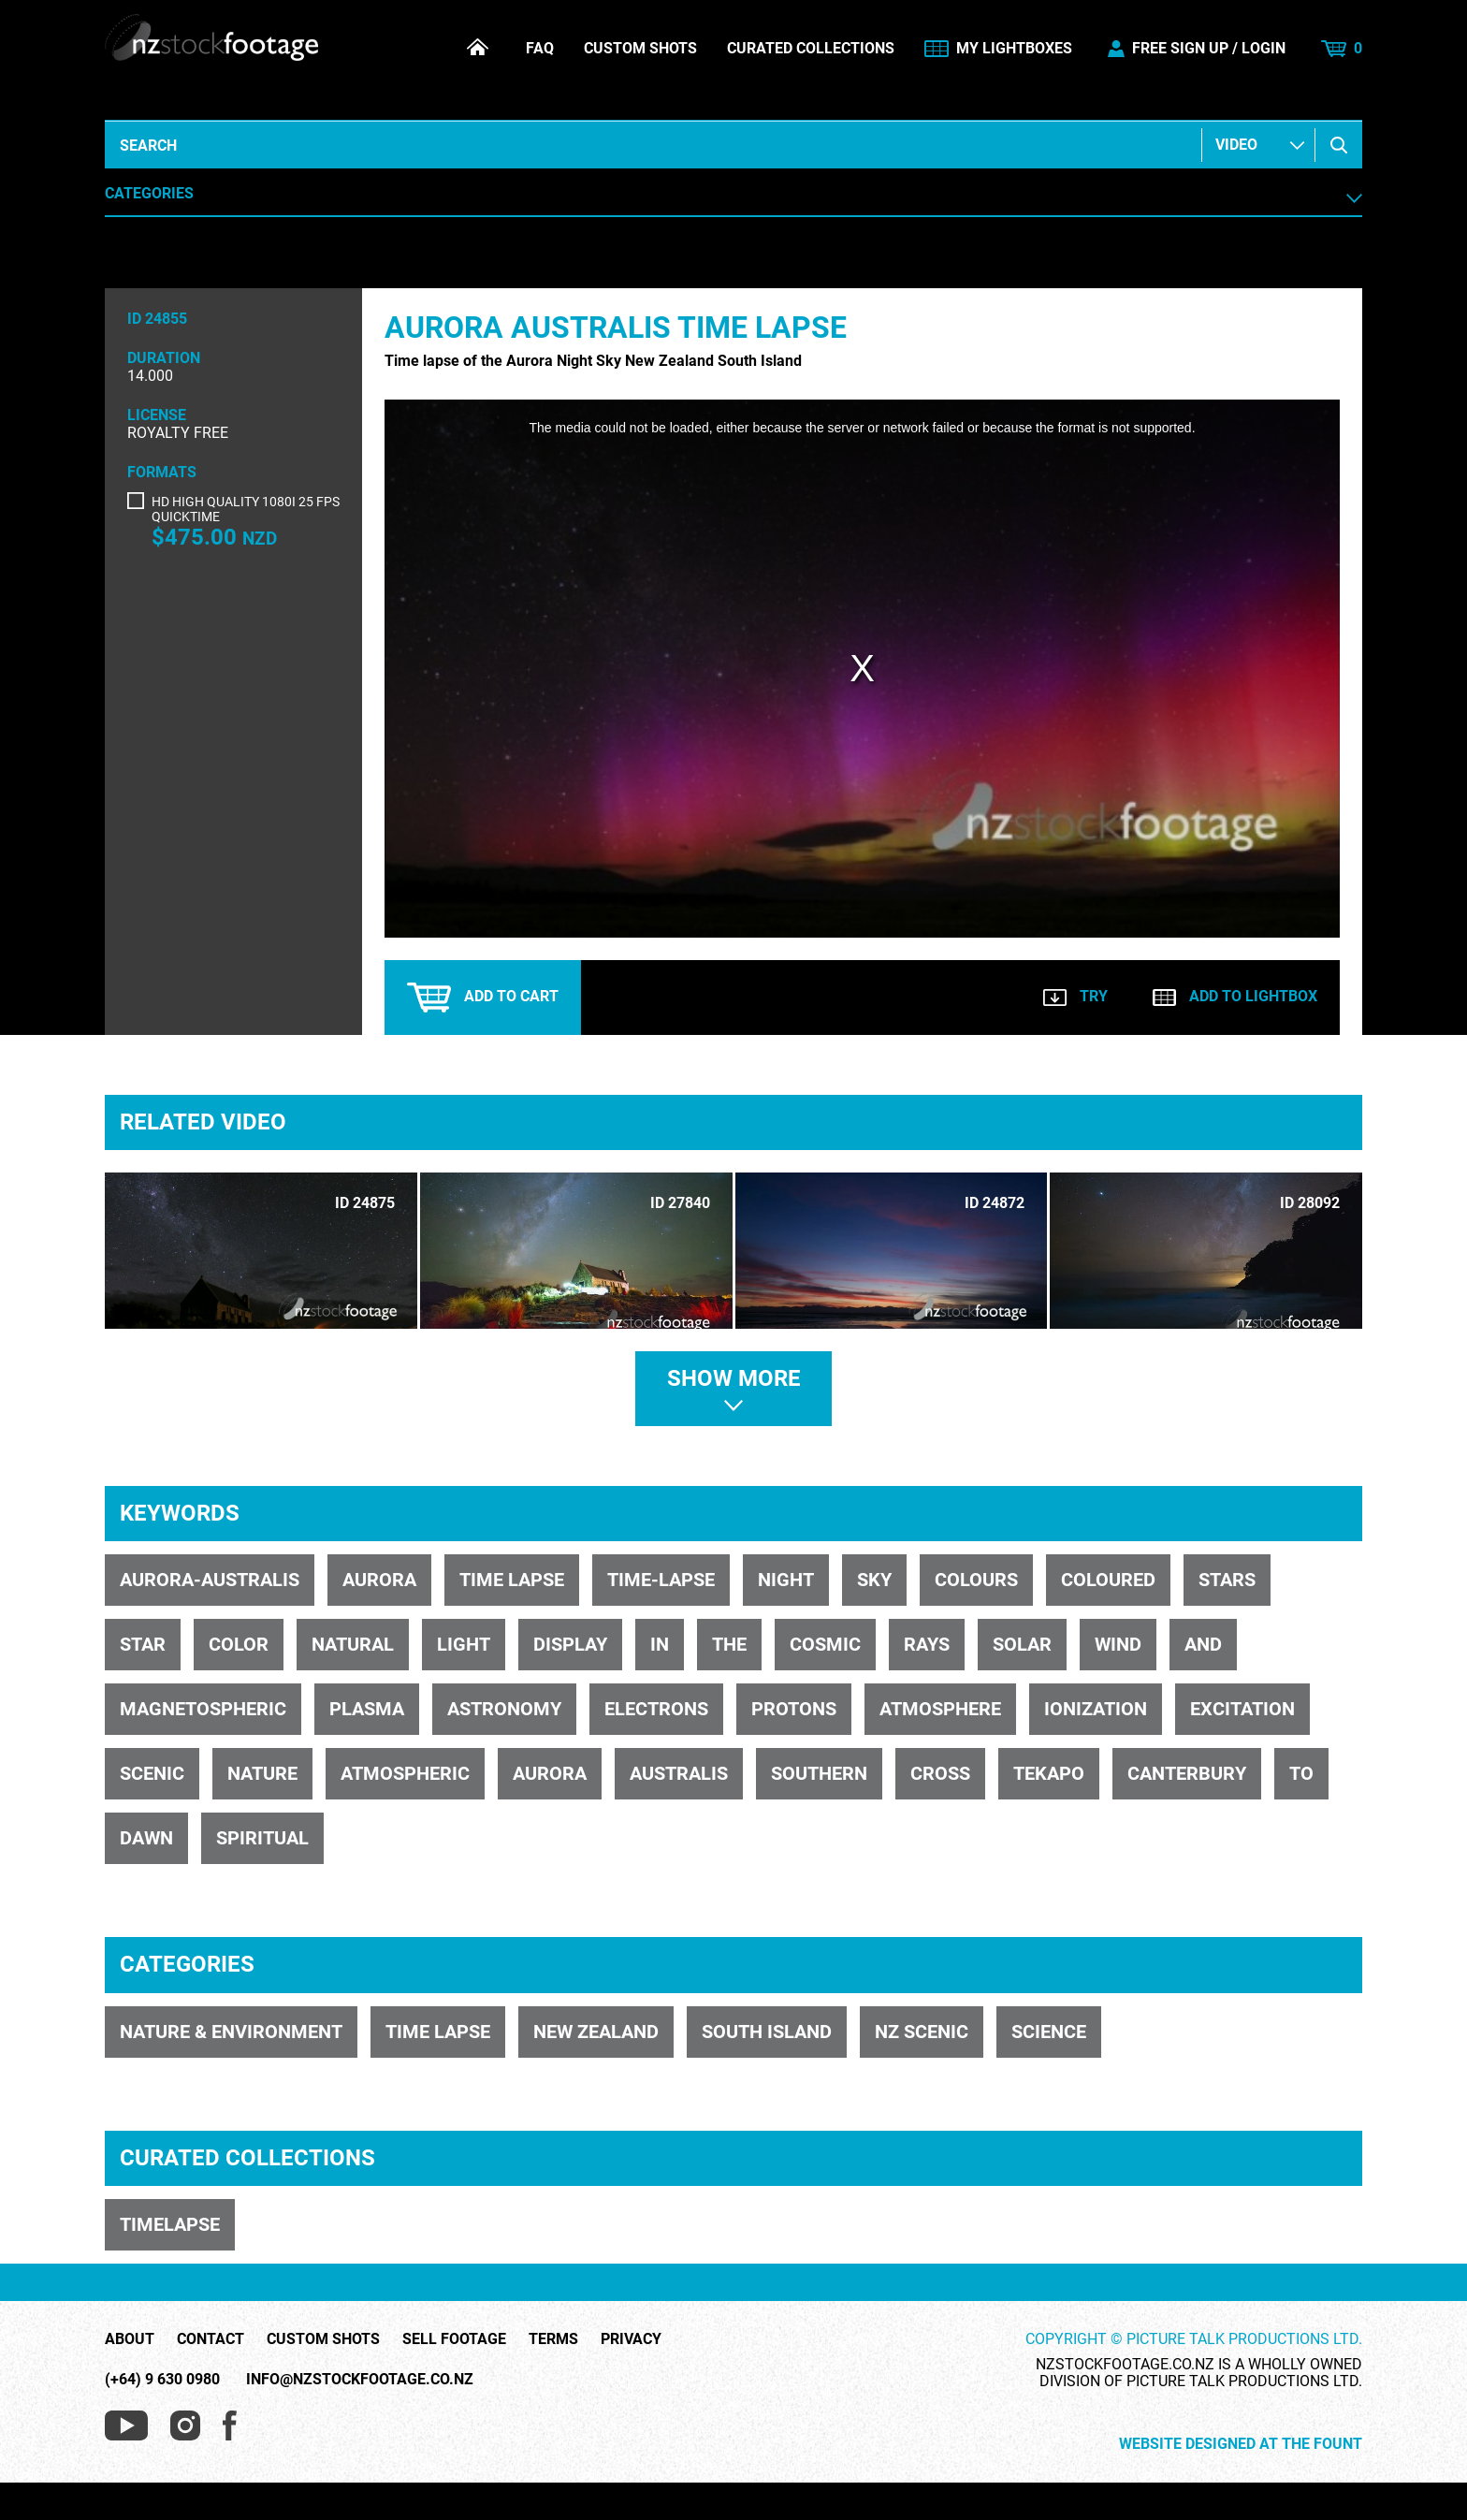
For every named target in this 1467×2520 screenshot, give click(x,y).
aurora (379, 1579)
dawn (146, 1838)
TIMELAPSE (170, 2224)
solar (1022, 1644)
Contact (210, 2339)
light (463, 1644)
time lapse (511, 1579)
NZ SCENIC (921, 2031)
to (1301, 1773)
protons (793, 1708)
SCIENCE (1048, 2031)
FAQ (540, 48)
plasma (366, 1708)
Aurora (550, 1773)
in (659, 1644)
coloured (1108, 1579)
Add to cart (483, 997)
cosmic (825, 1644)
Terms (553, 2339)
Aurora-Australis (209, 1579)
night (786, 1579)
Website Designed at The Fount (1240, 2444)
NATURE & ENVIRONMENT (231, 2031)
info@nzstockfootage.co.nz (359, 2379)
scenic (152, 1773)
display (570, 1644)
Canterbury (1186, 1773)
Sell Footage (454, 2339)
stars (1227, 1579)
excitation (1242, 1708)
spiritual (262, 1838)
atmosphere (940, 1708)
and (1203, 1644)
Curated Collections (810, 48)
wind (1118, 1644)
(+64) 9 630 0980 (162, 2379)
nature (262, 1773)
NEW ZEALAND (596, 2031)
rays (927, 1644)
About (129, 2339)
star (143, 1644)
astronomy (504, 1708)
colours (976, 1579)
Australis (679, 1773)
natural (353, 1644)
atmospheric (405, 1773)
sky (874, 1579)
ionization (1095, 1708)
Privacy (631, 2339)
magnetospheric (203, 1708)
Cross (940, 1773)
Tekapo (1048, 1773)
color (239, 1644)
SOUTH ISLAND (767, 2031)
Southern (819, 1773)
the (729, 1644)
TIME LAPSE (437, 2031)
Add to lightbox (1235, 996)
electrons (656, 1708)
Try (1075, 996)
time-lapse (661, 1579)
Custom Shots (640, 48)
